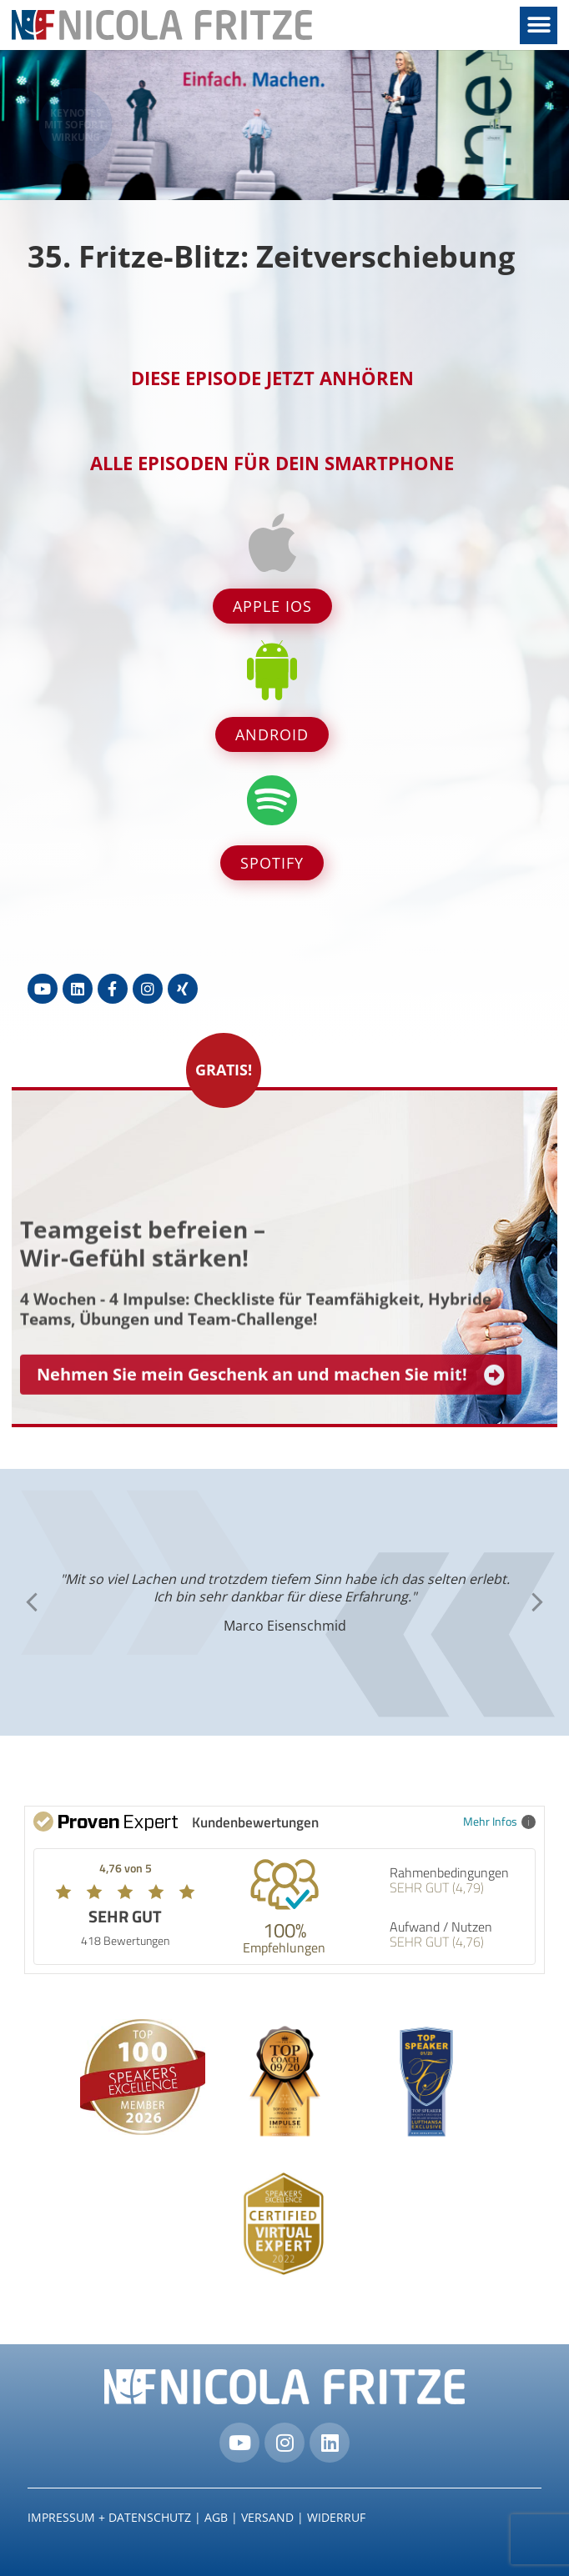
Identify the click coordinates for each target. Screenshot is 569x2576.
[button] (538, 25)
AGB (216, 2517)
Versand (267, 2517)
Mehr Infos (499, 1821)
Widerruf (336, 2517)
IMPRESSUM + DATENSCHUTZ (109, 2517)
